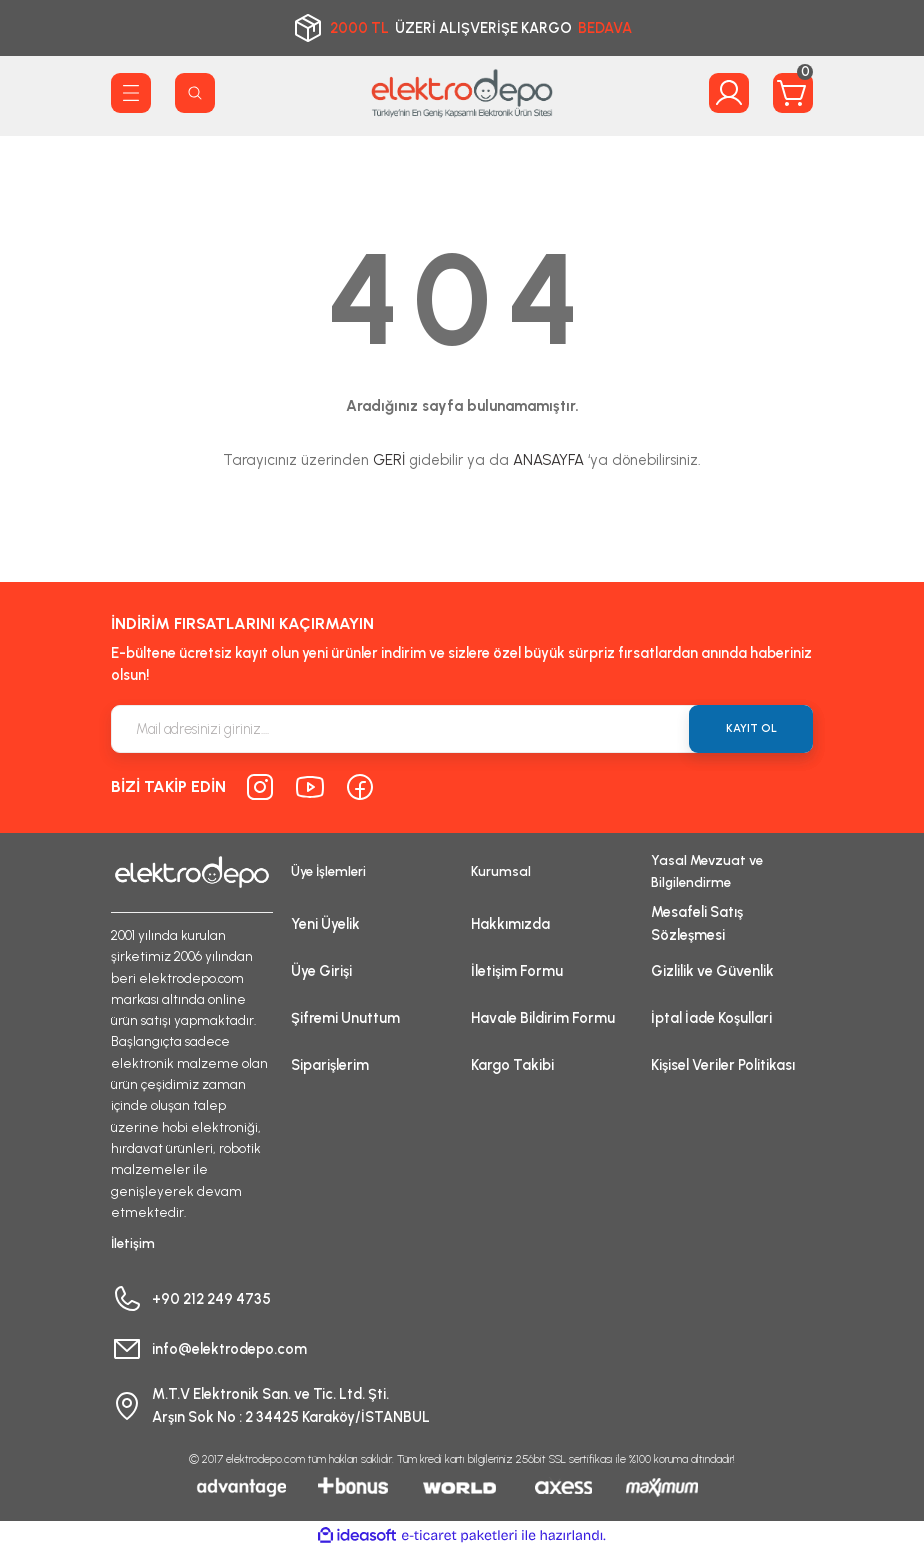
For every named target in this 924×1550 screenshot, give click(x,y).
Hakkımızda (510, 924)
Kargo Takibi (512, 1065)
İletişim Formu (517, 971)
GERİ (389, 460)
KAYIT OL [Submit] (751, 728)
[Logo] (462, 93)
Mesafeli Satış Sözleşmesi (697, 923)
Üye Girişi (321, 971)
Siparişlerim (330, 1065)
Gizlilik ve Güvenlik (712, 971)
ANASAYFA (548, 460)
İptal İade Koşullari (711, 1018)
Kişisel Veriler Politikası (723, 1065)
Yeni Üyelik (325, 924)
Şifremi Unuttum (345, 1018)
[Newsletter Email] (462, 729)
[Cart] (793, 93)
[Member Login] (729, 93)
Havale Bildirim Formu (543, 1018)
